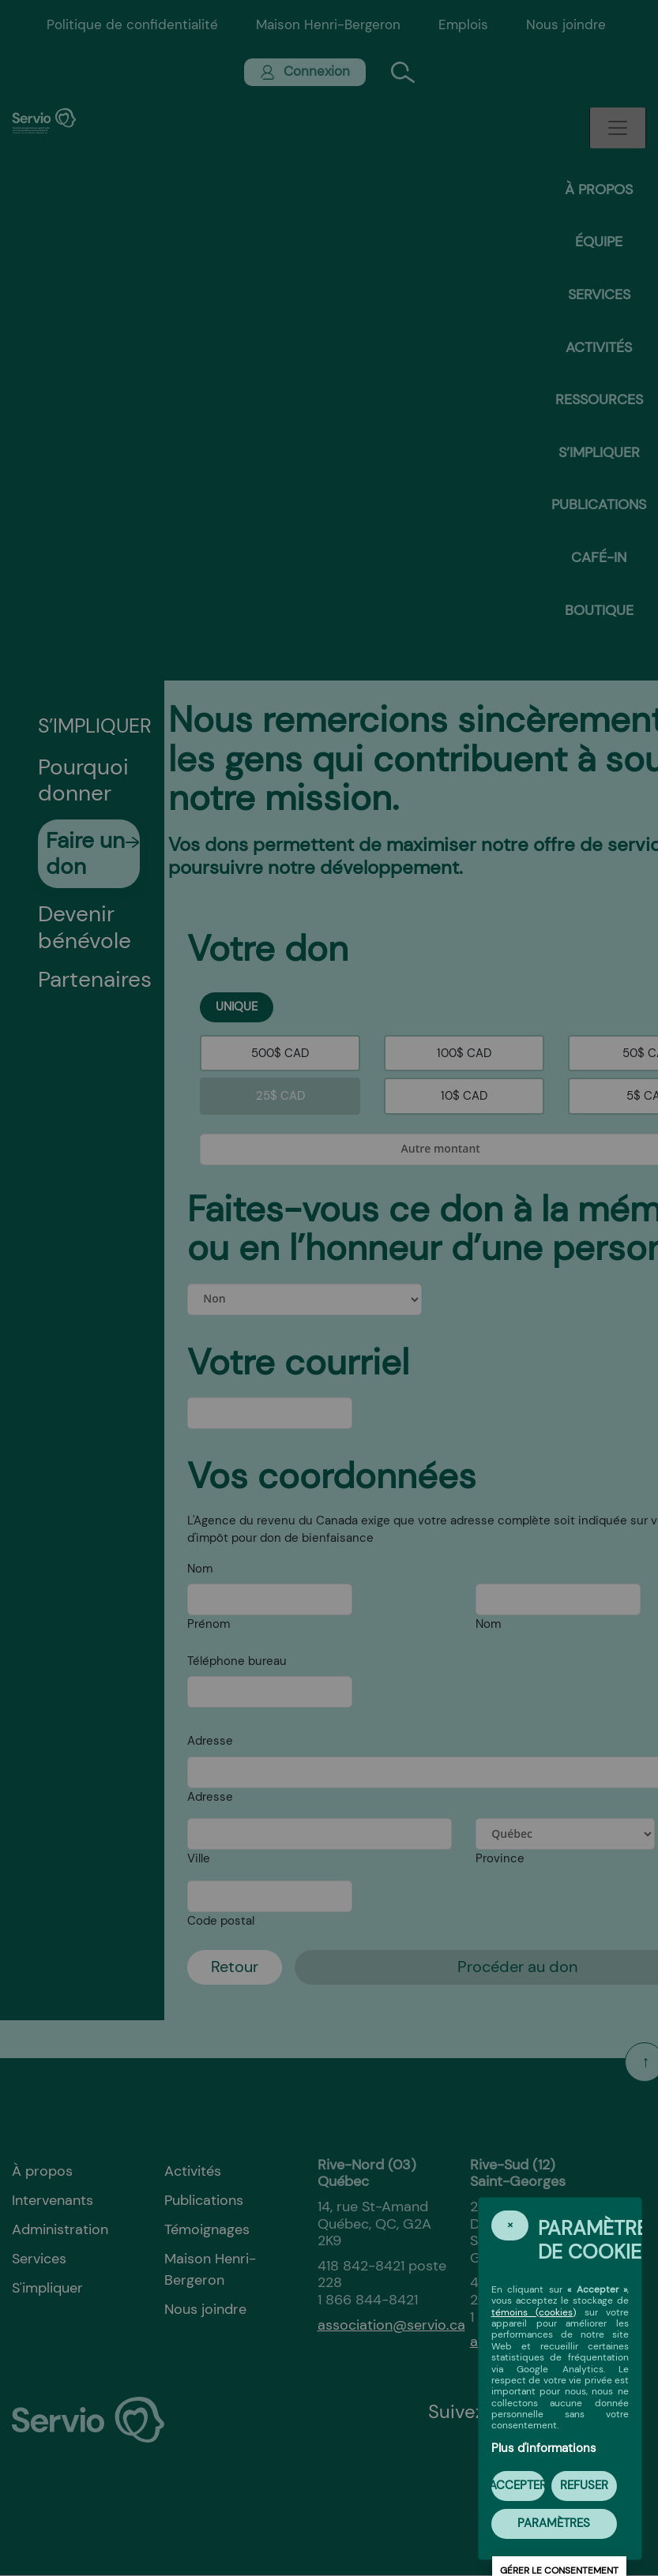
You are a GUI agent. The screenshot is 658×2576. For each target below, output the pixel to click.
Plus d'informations (543, 2448)
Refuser (584, 2485)
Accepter (518, 2485)
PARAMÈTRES (553, 2523)
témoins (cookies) (533, 2312)
